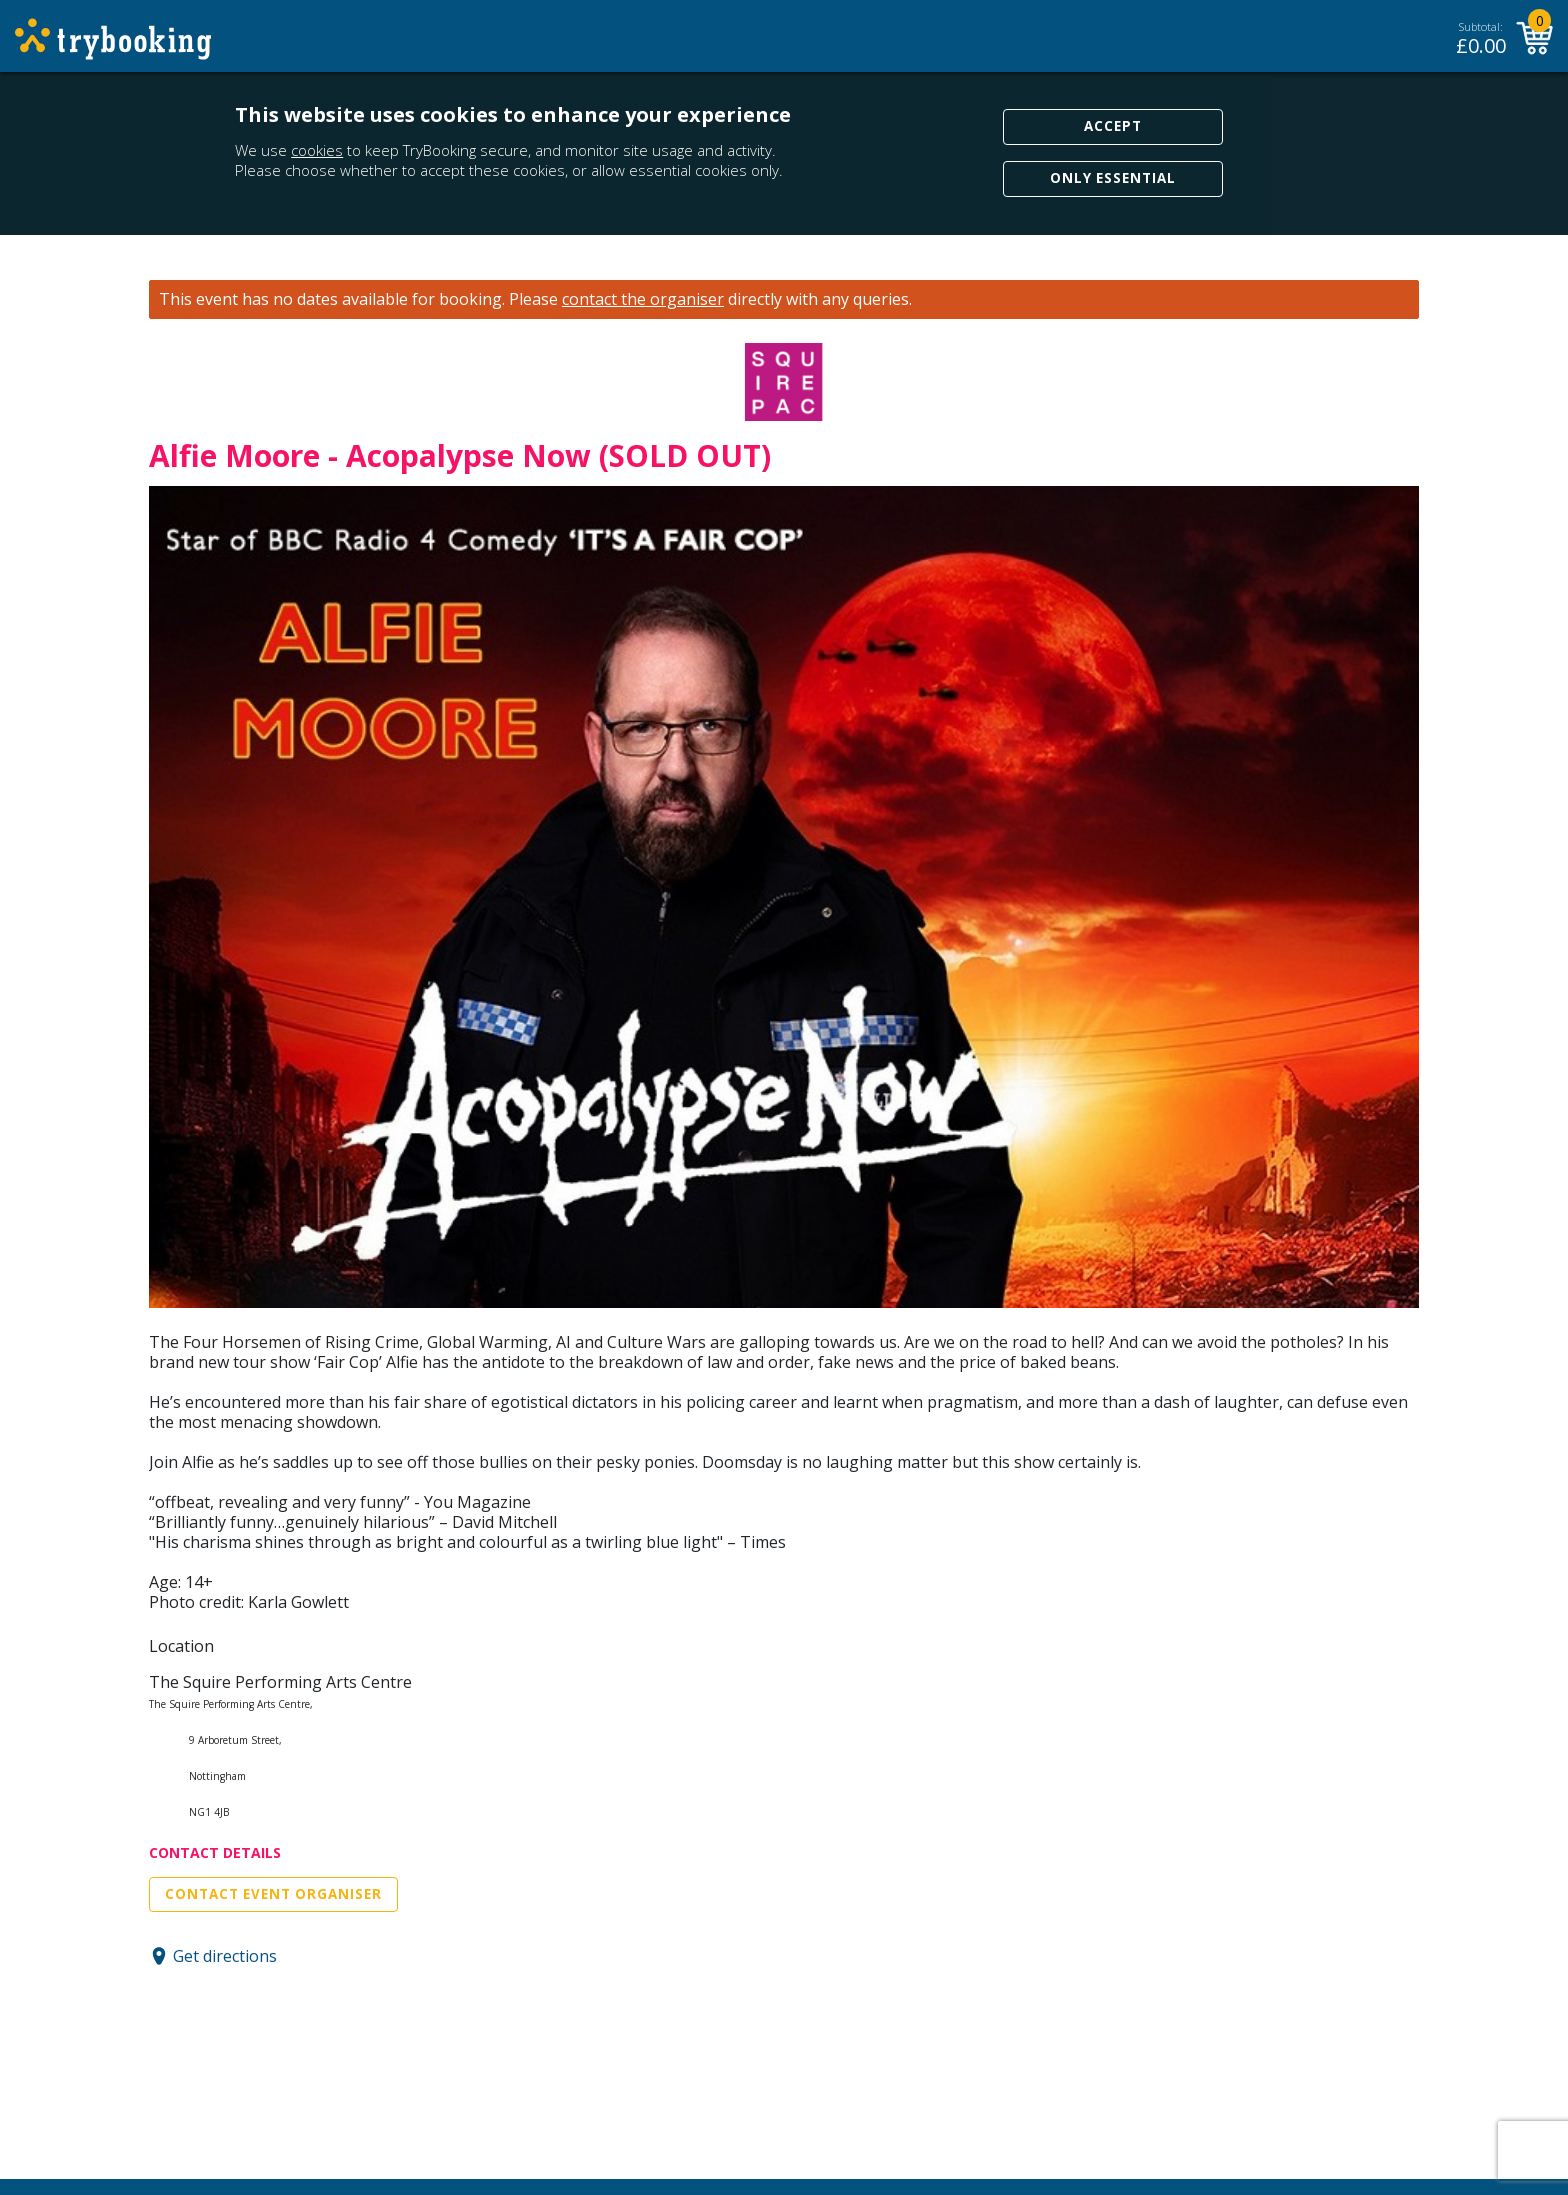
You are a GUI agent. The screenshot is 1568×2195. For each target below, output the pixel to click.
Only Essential (1113, 178)
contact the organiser (643, 299)
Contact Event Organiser (273, 1894)
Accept (1113, 126)
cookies (317, 150)
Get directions (225, 1956)
